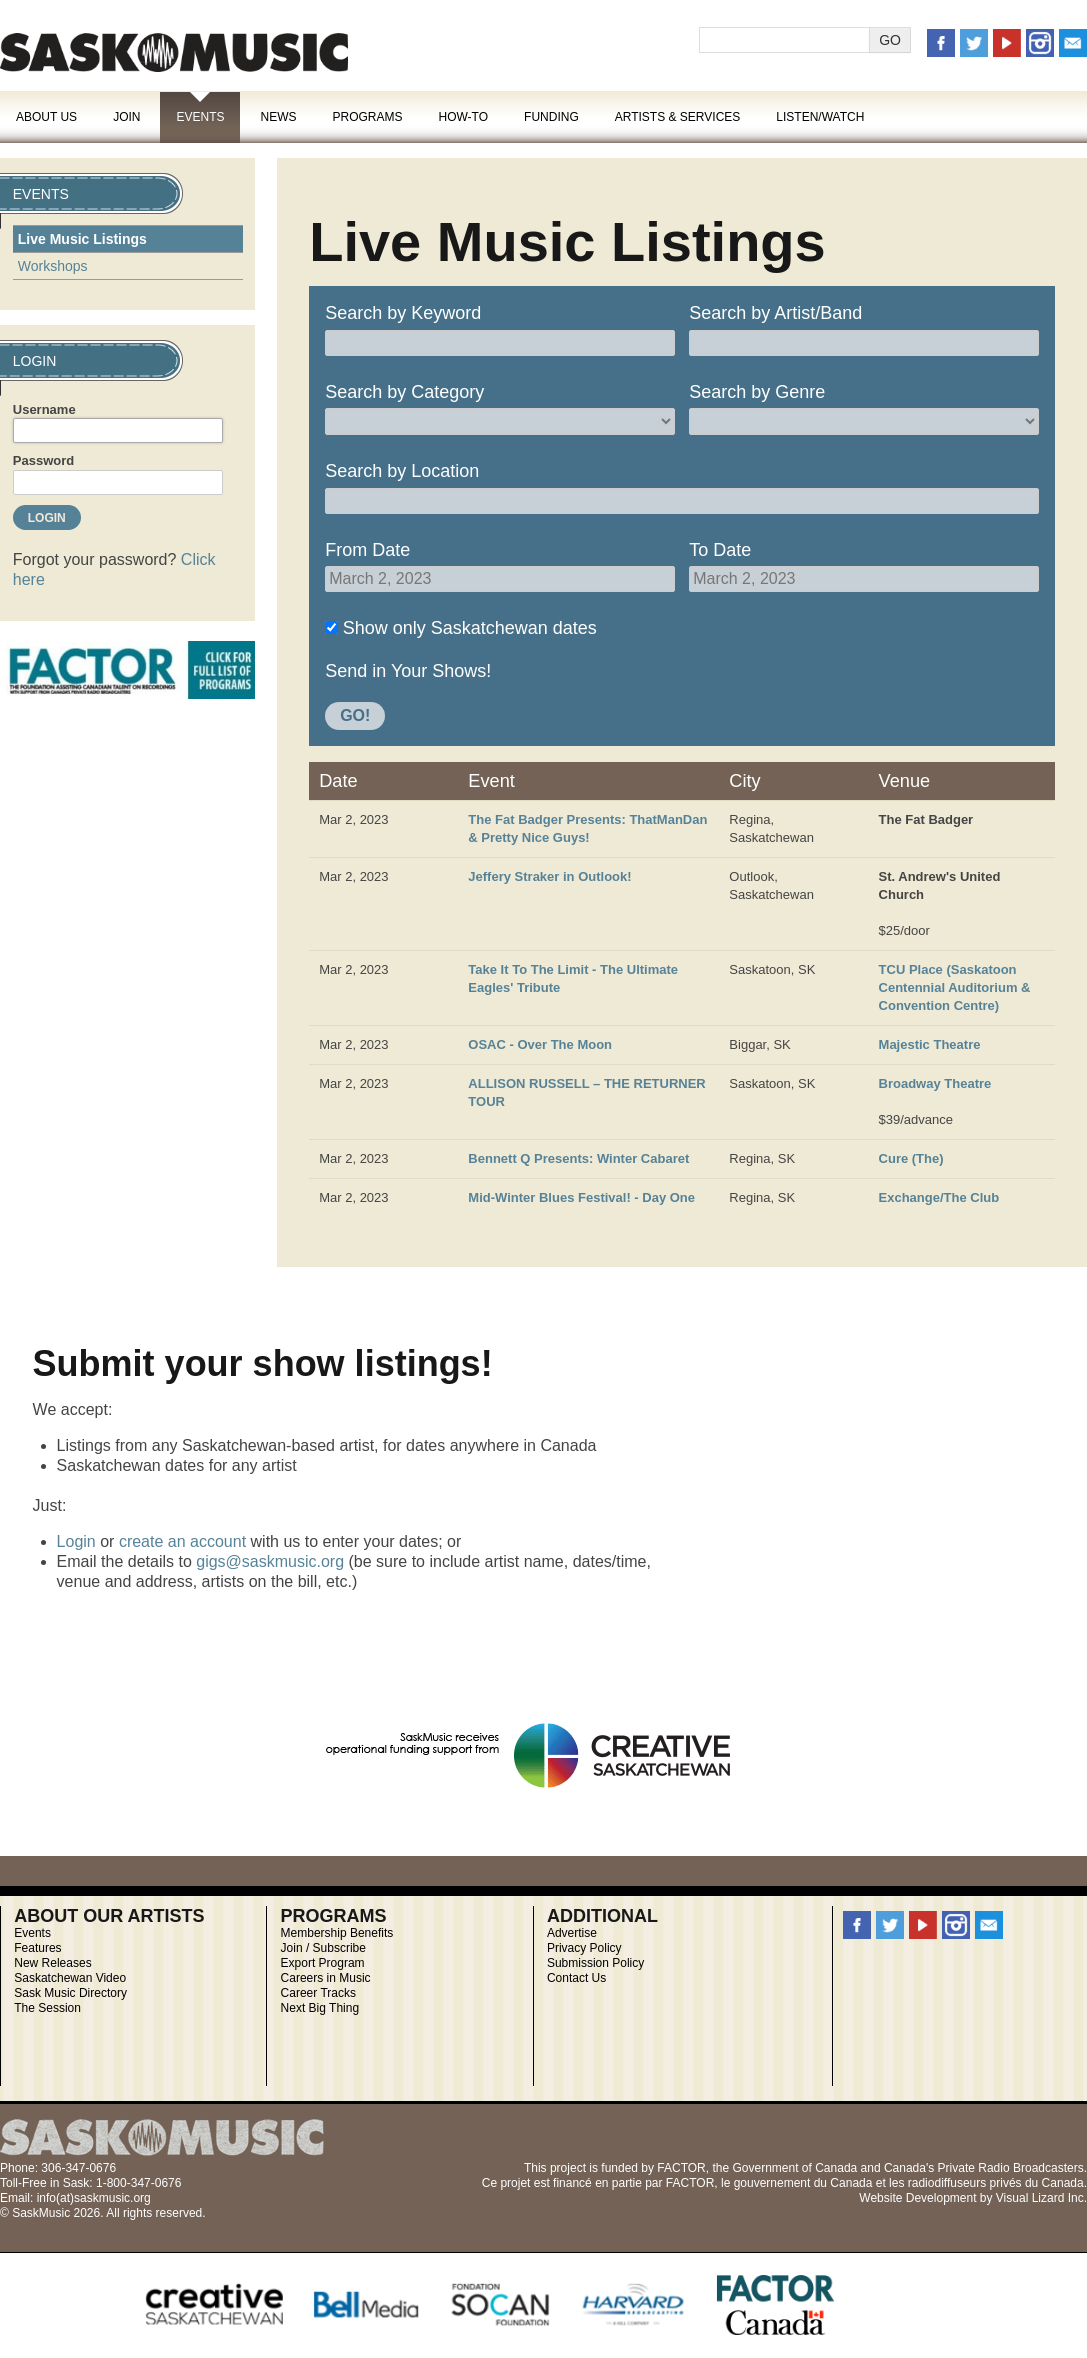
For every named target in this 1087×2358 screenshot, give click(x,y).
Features (37, 1948)
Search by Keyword (403, 313)
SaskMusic (174, 52)
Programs (367, 117)
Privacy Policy (584, 1948)
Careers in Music (326, 1978)
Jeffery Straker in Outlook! (549, 876)
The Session (47, 2008)
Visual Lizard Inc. (1041, 2198)
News (278, 117)
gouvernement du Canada (803, 2183)
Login (76, 1541)
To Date (720, 550)
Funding (551, 117)
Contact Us (576, 1978)
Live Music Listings (82, 239)
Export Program (323, 1963)
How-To (464, 117)
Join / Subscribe (323, 1948)
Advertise (572, 1933)
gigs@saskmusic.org (270, 1561)
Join (126, 117)
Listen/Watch (820, 117)
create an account (182, 1541)
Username (44, 409)
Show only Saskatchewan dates (470, 628)
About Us (46, 117)
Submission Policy (595, 1963)
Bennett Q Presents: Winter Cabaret (578, 1158)
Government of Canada (794, 2168)
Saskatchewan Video (70, 1978)
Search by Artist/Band (775, 313)
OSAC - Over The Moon (540, 1044)
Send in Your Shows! (408, 671)
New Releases (52, 1963)
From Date (367, 550)
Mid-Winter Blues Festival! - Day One (581, 1197)
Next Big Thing (320, 2008)
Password (43, 460)
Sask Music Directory (70, 1993)
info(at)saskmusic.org (94, 2198)
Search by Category (404, 392)
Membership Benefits (337, 1933)
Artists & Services (678, 117)
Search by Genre (757, 392)
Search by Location (402, 471)
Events (200, 117)
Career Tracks (318, 1993)
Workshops (53, 266)
